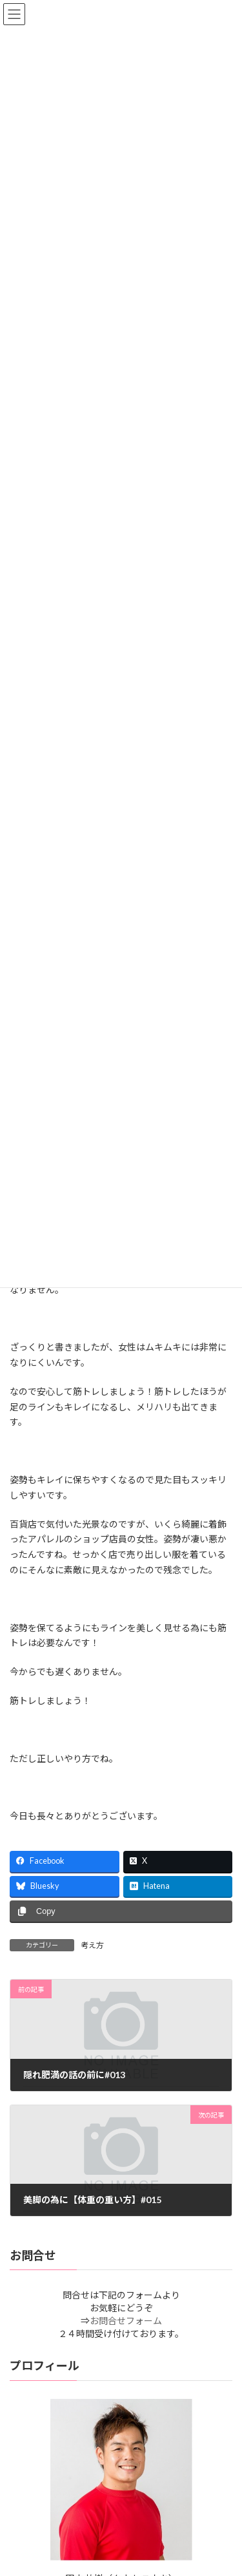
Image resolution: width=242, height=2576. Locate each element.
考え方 (92, 1945)
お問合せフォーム (126, 2320)
